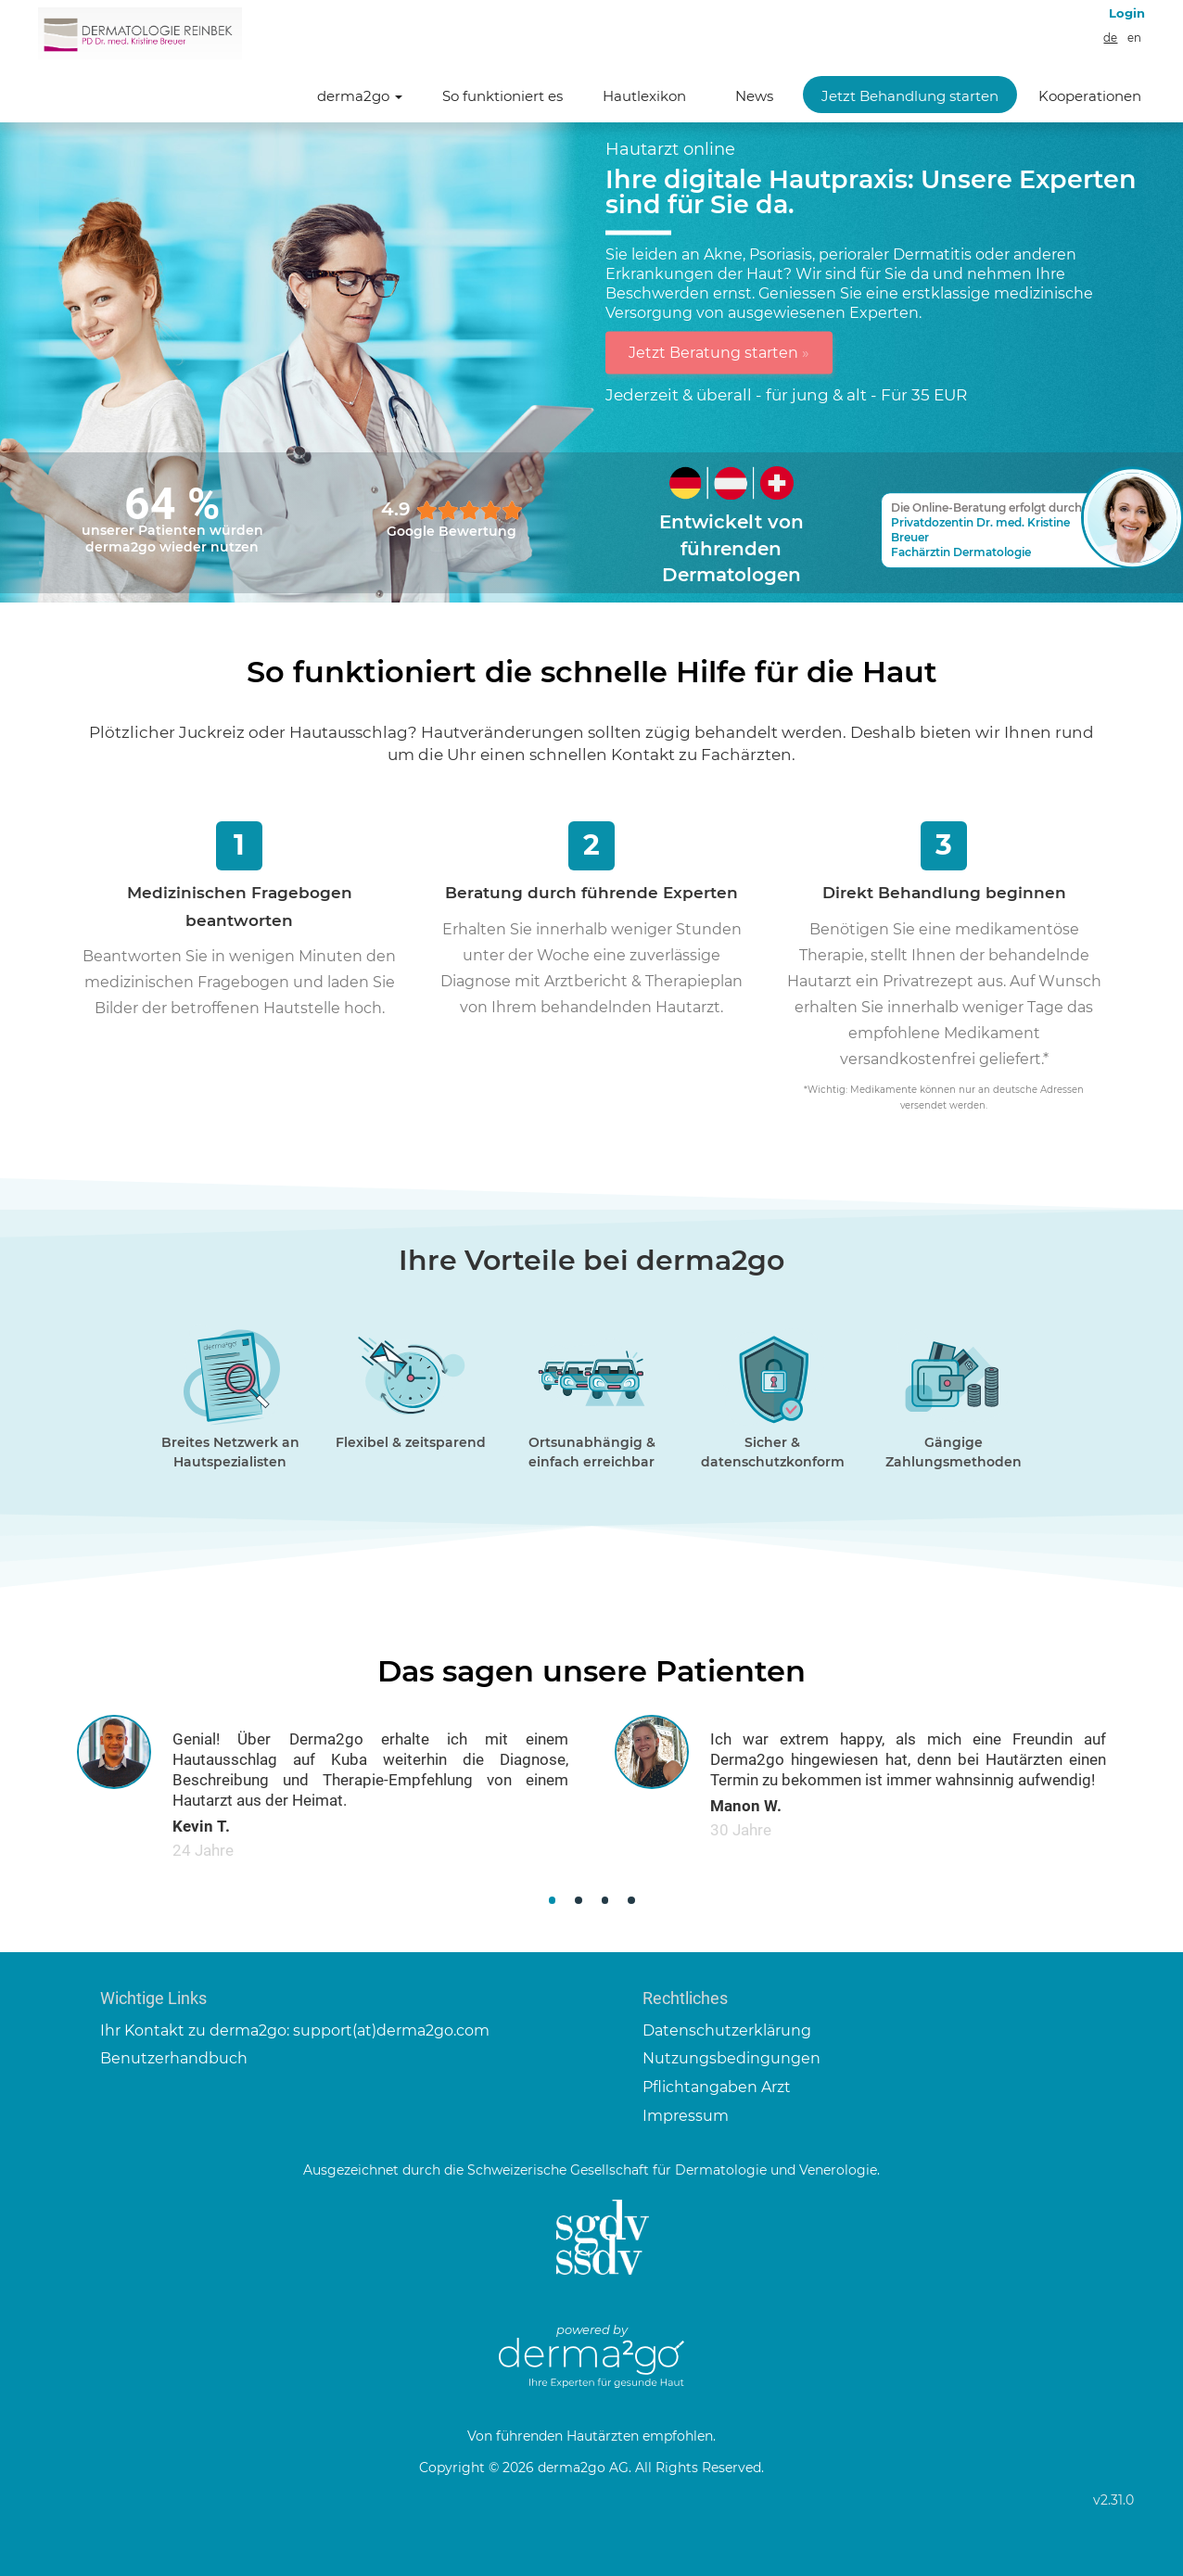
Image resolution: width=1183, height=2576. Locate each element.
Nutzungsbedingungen (731, 2058)
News (754, 96)
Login (1127, 13)
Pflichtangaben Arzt (716, 2087)
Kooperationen (1089, 96)
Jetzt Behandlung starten (910, 96)
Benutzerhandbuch (174, 2058)
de (1110, 38)
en (1134, 38)
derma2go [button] (359, 96)
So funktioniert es (502, 96)
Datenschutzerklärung (726, 2030)
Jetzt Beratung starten (719, 352)
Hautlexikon (644, 96)
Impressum (685, 2116)
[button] (552, 1900)
